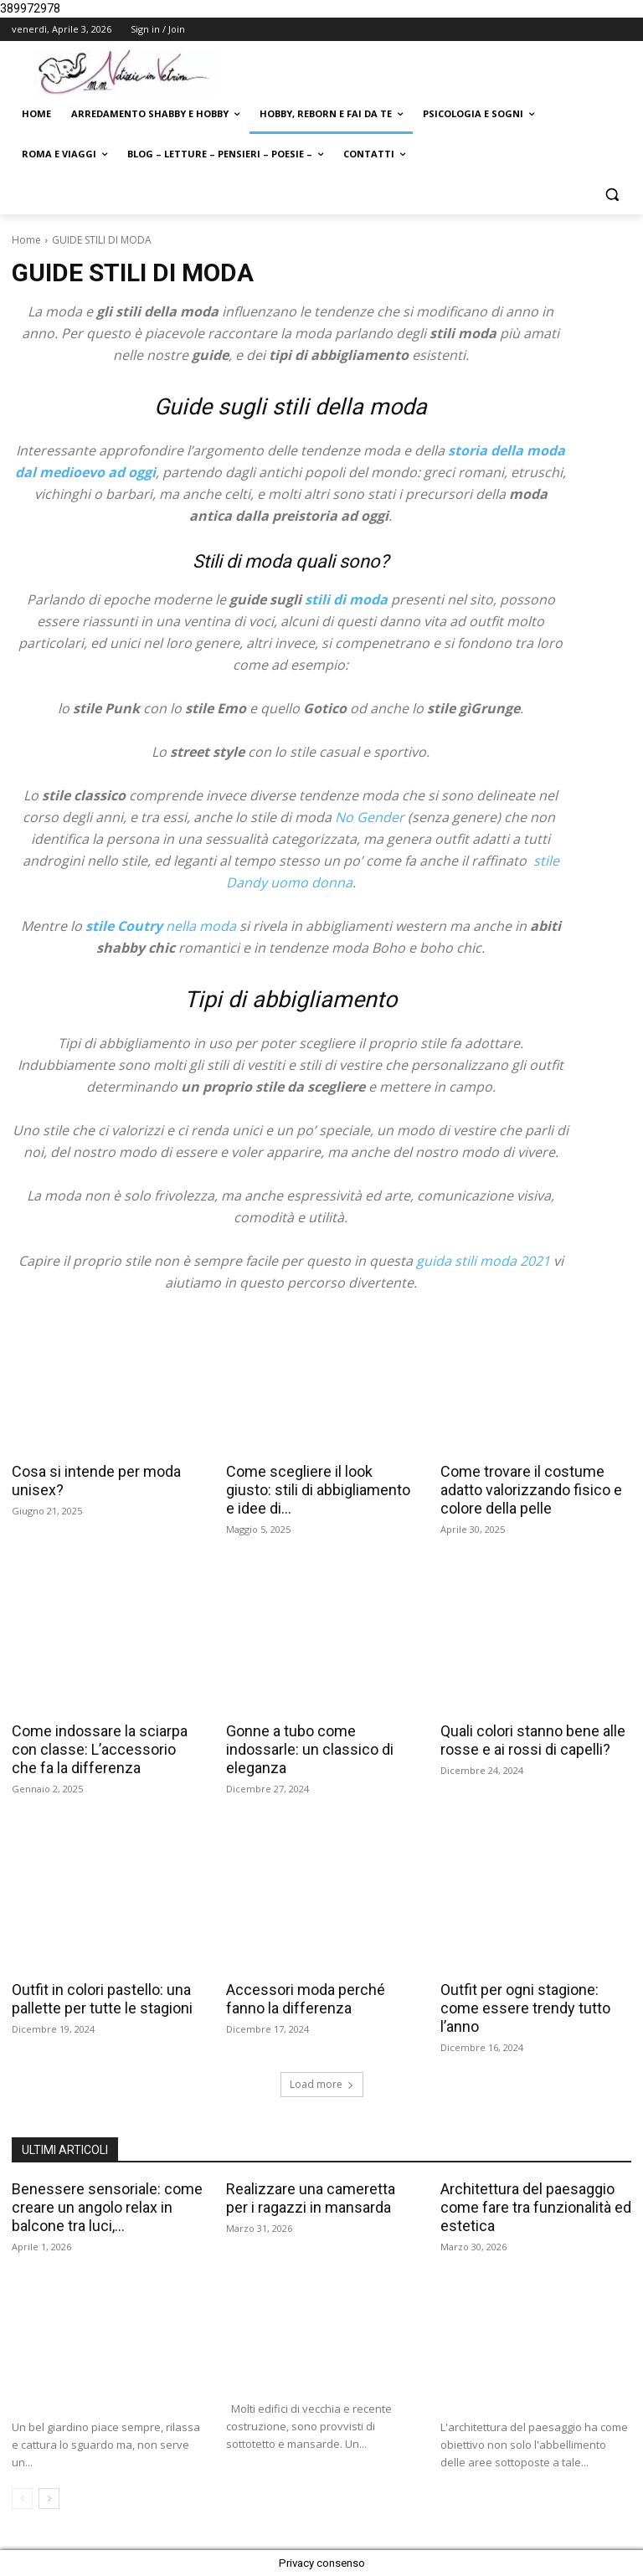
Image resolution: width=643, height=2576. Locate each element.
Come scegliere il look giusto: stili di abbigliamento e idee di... (318, 1490)
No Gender (368, 817)
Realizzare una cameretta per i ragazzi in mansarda (310, 2198)
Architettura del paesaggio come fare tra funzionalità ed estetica (535, 2207)
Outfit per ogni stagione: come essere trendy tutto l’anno (525, 2008)
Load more (322, 2084)
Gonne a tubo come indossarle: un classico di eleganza (310, 1749)
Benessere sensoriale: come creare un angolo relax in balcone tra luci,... (107, 2207)
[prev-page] (22, 2498)
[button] (611, 194)
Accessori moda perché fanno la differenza (305, 1999)
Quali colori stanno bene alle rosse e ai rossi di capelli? (532, 1740)
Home (26, 240)
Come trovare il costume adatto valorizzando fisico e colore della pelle (531, 1490)
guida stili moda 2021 (483, 1261)
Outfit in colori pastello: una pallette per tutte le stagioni (102, 1999)
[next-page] (49, 2498)
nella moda (160, 926)
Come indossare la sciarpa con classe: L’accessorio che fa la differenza (100, 1749)
